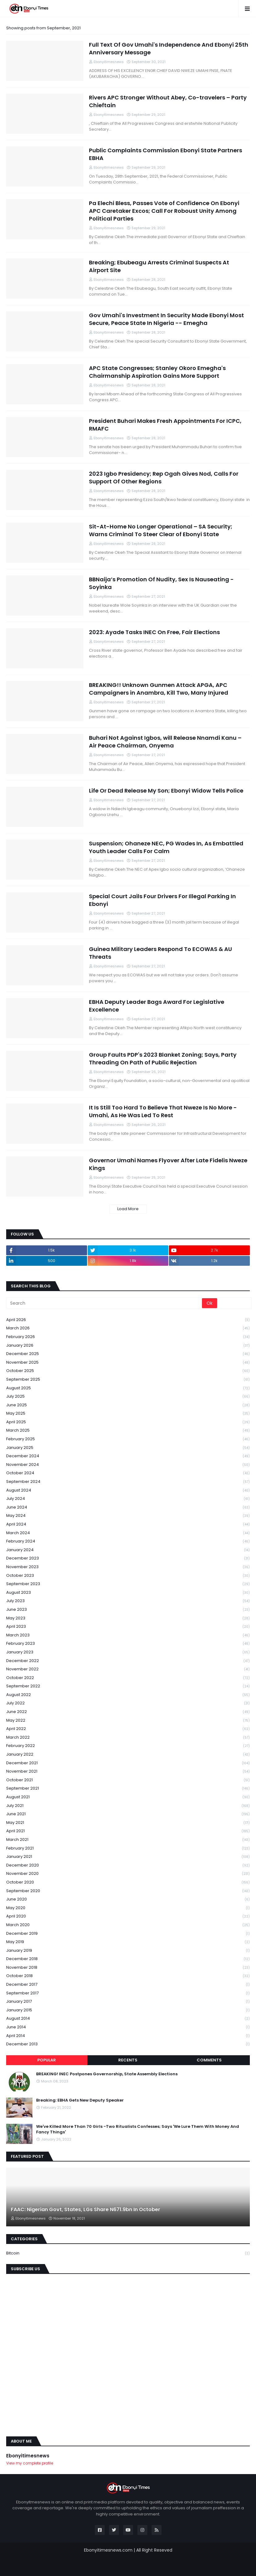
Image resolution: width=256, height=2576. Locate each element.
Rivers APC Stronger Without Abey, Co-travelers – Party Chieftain (168, 101)
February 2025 (128, 1439)
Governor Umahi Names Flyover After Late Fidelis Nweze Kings (168, 1164)
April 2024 (128, 1524)
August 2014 (128, 2018)
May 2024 (128, 1516)
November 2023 (128, 1567)
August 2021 (128, 1797)
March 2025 (128, 1430)
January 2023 (128, 1652)
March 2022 (128, 1737)
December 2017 (128, 1984)
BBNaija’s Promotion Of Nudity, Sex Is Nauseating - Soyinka (161, 583)
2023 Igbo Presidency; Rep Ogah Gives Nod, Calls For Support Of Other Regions (163, 477)
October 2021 (128, 1780)
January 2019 (128, 1950)
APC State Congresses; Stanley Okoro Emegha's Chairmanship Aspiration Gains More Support (157, 372)
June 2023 (128, 1609)
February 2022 (128, 1746)
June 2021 (128, 1814)
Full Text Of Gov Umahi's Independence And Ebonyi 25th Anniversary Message (168, 48)
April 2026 (128, 1320)
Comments (209, 2060)
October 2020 (128, 1882)
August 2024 (128, 1490)
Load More (128, 1209)
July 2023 (128, 1601)
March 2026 (128, 1328)
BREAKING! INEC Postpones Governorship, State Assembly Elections (107, 2074)
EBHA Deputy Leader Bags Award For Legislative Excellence (156, 1005)
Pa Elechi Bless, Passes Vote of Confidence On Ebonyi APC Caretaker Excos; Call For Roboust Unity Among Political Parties (164, 210)
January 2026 (128, 1345)
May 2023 (128, 1618)
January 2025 (128, 1448)
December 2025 (128, 1354)
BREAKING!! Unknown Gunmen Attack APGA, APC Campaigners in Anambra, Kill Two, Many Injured (158, 689)
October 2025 (128, 1371)
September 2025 (128, 1379)
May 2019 (128, 1942)
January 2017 (128, 2001)
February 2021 (128, 1848)
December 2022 (128, 1661)
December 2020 (128, 1865)
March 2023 (128, 1635)
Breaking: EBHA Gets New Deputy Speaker (80, 2100)
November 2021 (128, 1771)
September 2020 (128, 1891)
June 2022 (128, 1712)
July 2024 (128, 1499)
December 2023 (128, 1558)
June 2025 (128, 1405)
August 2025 (128, 1388)
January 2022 (128, 1754)
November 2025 (128, 1362)
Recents (127, 2060)
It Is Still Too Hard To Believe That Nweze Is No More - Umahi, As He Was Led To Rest (163, 1111)
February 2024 (128, 1541)
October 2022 (128, 1678)
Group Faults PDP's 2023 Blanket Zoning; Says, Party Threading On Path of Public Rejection (163, 1058)
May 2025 (128, 1413)
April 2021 (128, 1831)
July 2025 (128, 1396)
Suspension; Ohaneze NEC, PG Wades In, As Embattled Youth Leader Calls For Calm (166, 847)
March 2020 (128, 1925)
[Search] (104, 1303)
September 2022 (128, 1686)
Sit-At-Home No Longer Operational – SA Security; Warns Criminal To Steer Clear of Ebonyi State (160, 530)
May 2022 (128, 1720)
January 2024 (128, 1550)
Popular (46, 2060)
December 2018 (128, 1959)
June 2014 (128, 2027)
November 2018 (128, 1967)
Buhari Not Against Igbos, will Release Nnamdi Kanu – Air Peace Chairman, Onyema (165, 741)
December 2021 (128, 1763)
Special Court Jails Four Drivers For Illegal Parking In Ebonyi (162, 900)
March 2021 (128, 1840)
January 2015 (128, 2010)
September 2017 (128, 1993)
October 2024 (128, 1473)
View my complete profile (29, 2463)
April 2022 (128, 1729)
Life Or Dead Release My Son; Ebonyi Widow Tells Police (166, 790)
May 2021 (128, 1823)
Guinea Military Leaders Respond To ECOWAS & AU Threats (160, 953)
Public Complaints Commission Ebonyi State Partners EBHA (165, 154)
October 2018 (128, 1976)
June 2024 (128, 1507)
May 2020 (128, 1908)
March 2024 (128, 1533)
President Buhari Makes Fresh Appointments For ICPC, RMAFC (165, 424)
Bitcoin (128, 2253)
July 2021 (128, 1806)
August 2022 (128, 1695)
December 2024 (128, 1456)
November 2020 (128, 1874)
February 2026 (128, 1337)
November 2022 (128, 1669)
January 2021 (128, 1857)
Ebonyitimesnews (27, 2455)
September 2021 (128, 1788)
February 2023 (128, 1643)
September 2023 (128, 1584)
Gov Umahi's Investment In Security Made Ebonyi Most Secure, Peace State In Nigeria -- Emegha (166, 319)
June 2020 (128, 1899)
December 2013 (128, 2044)
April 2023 (128, 1626)
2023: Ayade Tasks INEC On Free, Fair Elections (154, 632)
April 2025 (128, 1422)
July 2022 (128, 1703)
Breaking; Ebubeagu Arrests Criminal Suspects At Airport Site (159, 266)
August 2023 (128, 1592)
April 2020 (128, 1916)
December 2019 (128, 1933)
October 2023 (128, 1575)
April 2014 (128, 2036)
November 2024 (128, 1465)
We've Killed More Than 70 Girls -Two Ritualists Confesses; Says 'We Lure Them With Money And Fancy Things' (137, 2129)
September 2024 (128, 1482)
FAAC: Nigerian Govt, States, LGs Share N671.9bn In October (85, 2209)
